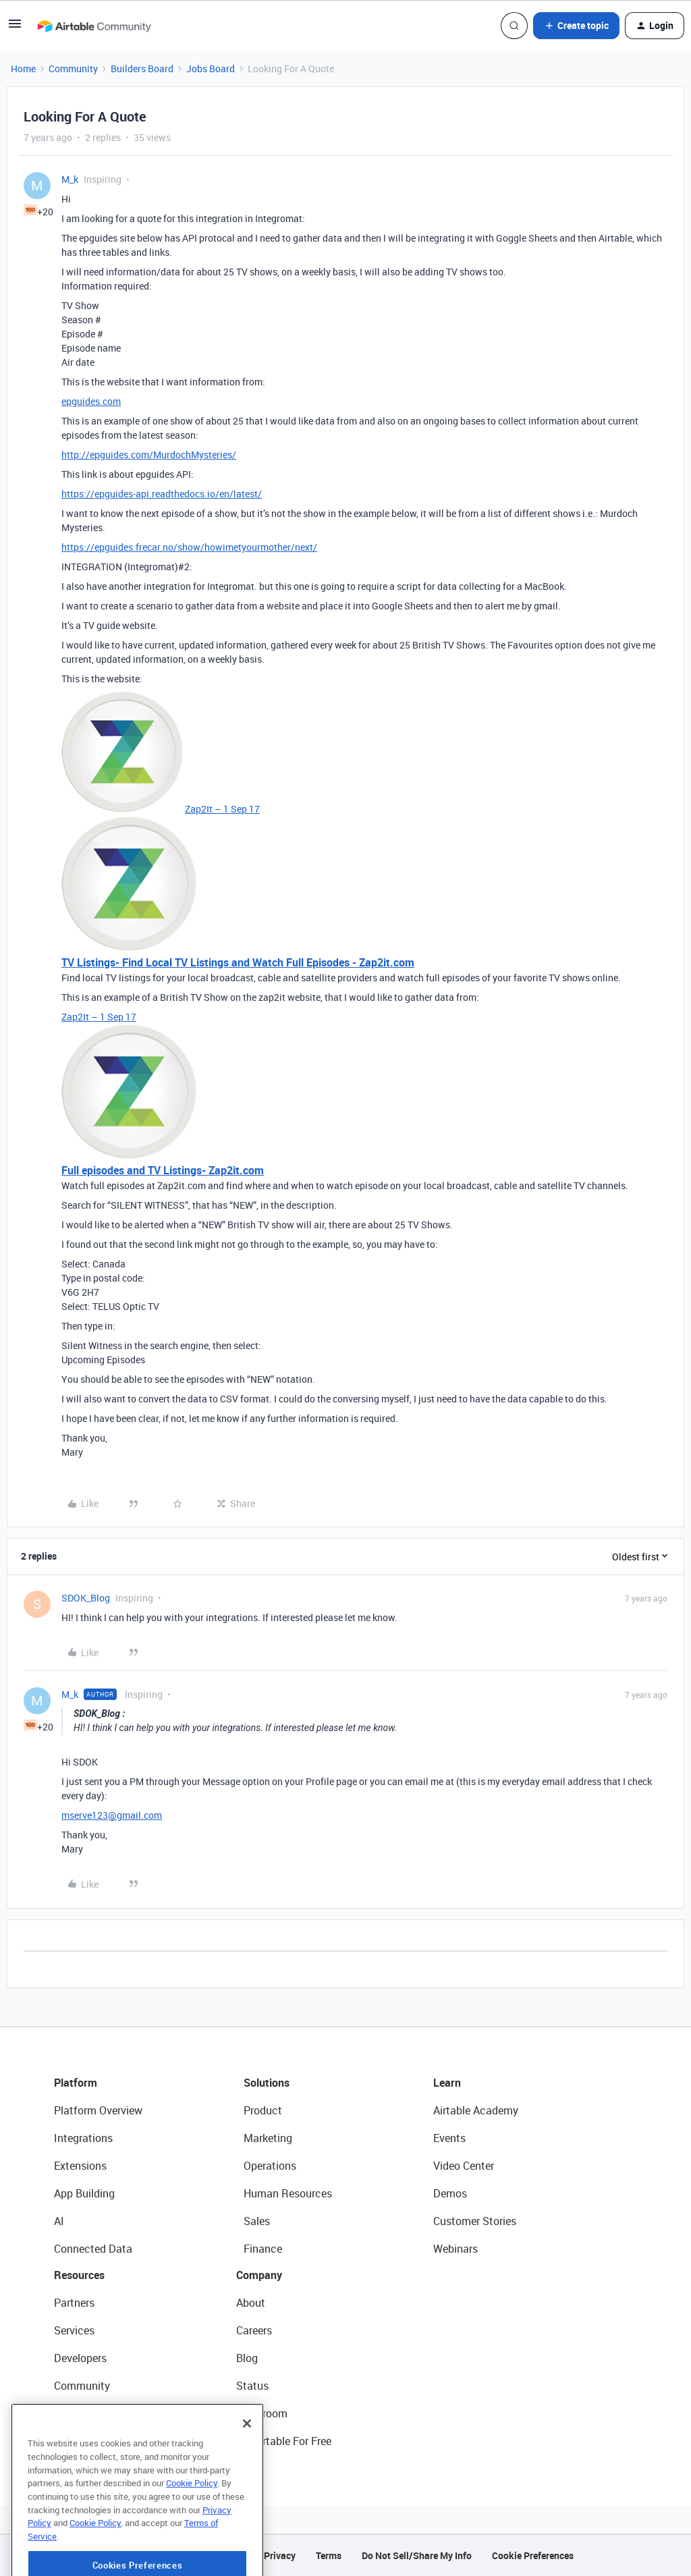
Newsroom (261, 2413)
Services (74, 2330)
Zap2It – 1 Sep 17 (222, 808)
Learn (447, 2082)
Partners (74, 2302)
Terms (328, 2555)
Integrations (83, 2138)
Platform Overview (98, 2110)
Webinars (455, 2248)
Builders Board (142, 68)
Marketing (268, 2138)
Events (449, 2138)
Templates (79, 2413)
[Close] (247, 2470)
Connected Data (93, 2248)
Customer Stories (474, 2221)
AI (59, 2221)
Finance (263, 2248)
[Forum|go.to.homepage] (94, 25)
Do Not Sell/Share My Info (417, 2555)
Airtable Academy (475, 2110)
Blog (247, 2358)
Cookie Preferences (533, 2555)
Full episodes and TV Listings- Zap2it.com (162, 1170)
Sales (257, 2221)
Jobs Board (210, 68)
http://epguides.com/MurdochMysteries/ (148, 454)
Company (259, 2275)
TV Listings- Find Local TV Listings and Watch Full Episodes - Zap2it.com (237, 962)
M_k (69, 179)
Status (252, 2385)
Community (73, 68)
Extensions (80, 2165)
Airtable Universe (94, 2441)
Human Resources (288, 2193)
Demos (450, 2193)
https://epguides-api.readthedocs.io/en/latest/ (161, 493)
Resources (79, 2275)
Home (23, 68)
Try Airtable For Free (283, 2441)
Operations (270, 2165)
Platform (75, 2082)
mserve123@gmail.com (111, 1815)
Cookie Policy (191, 2529)
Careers (254, 2330)
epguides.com (91, 401)
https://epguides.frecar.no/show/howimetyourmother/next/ (189, 547)
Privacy (280, 2555)
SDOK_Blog (85, 1597)
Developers (80, 2358)
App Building (84, 2193)
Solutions (266, 2082)
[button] (15, 28)
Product (263, 2110)
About (250, 2302)
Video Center (463, 2165)
